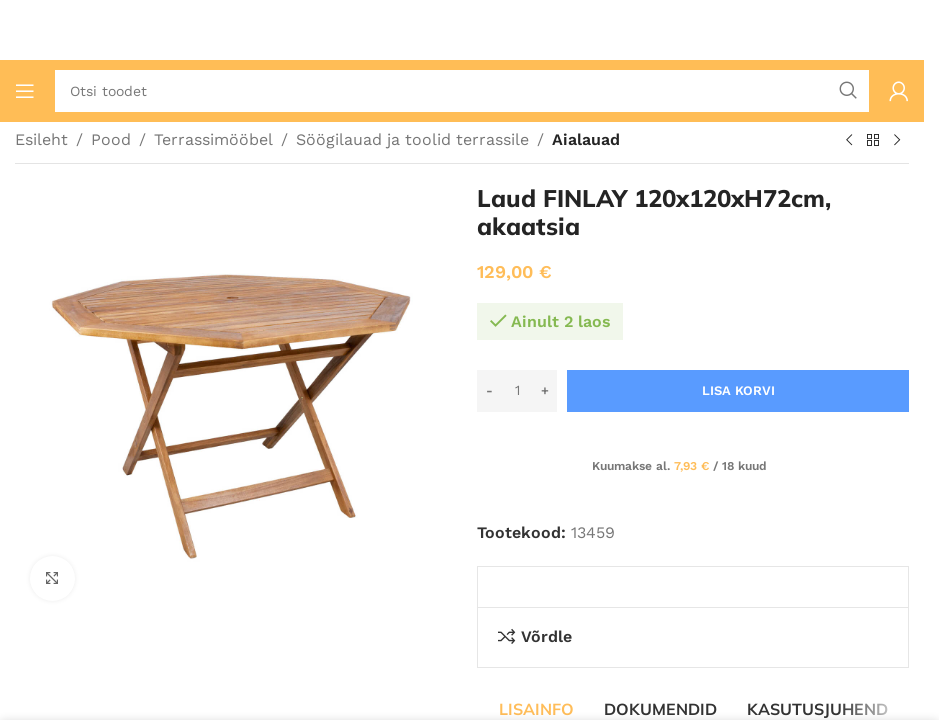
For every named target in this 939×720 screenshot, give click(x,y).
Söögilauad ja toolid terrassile (412, 139)
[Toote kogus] (517, 391)
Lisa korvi (738, 390)
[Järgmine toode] (897, 141)
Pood (111, 139)
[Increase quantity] (544, 391)
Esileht (41, 139)
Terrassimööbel (213, 139)
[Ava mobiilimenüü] (25, 91)
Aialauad (586, 139)
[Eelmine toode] (849, 141)
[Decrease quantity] (489, 391)
